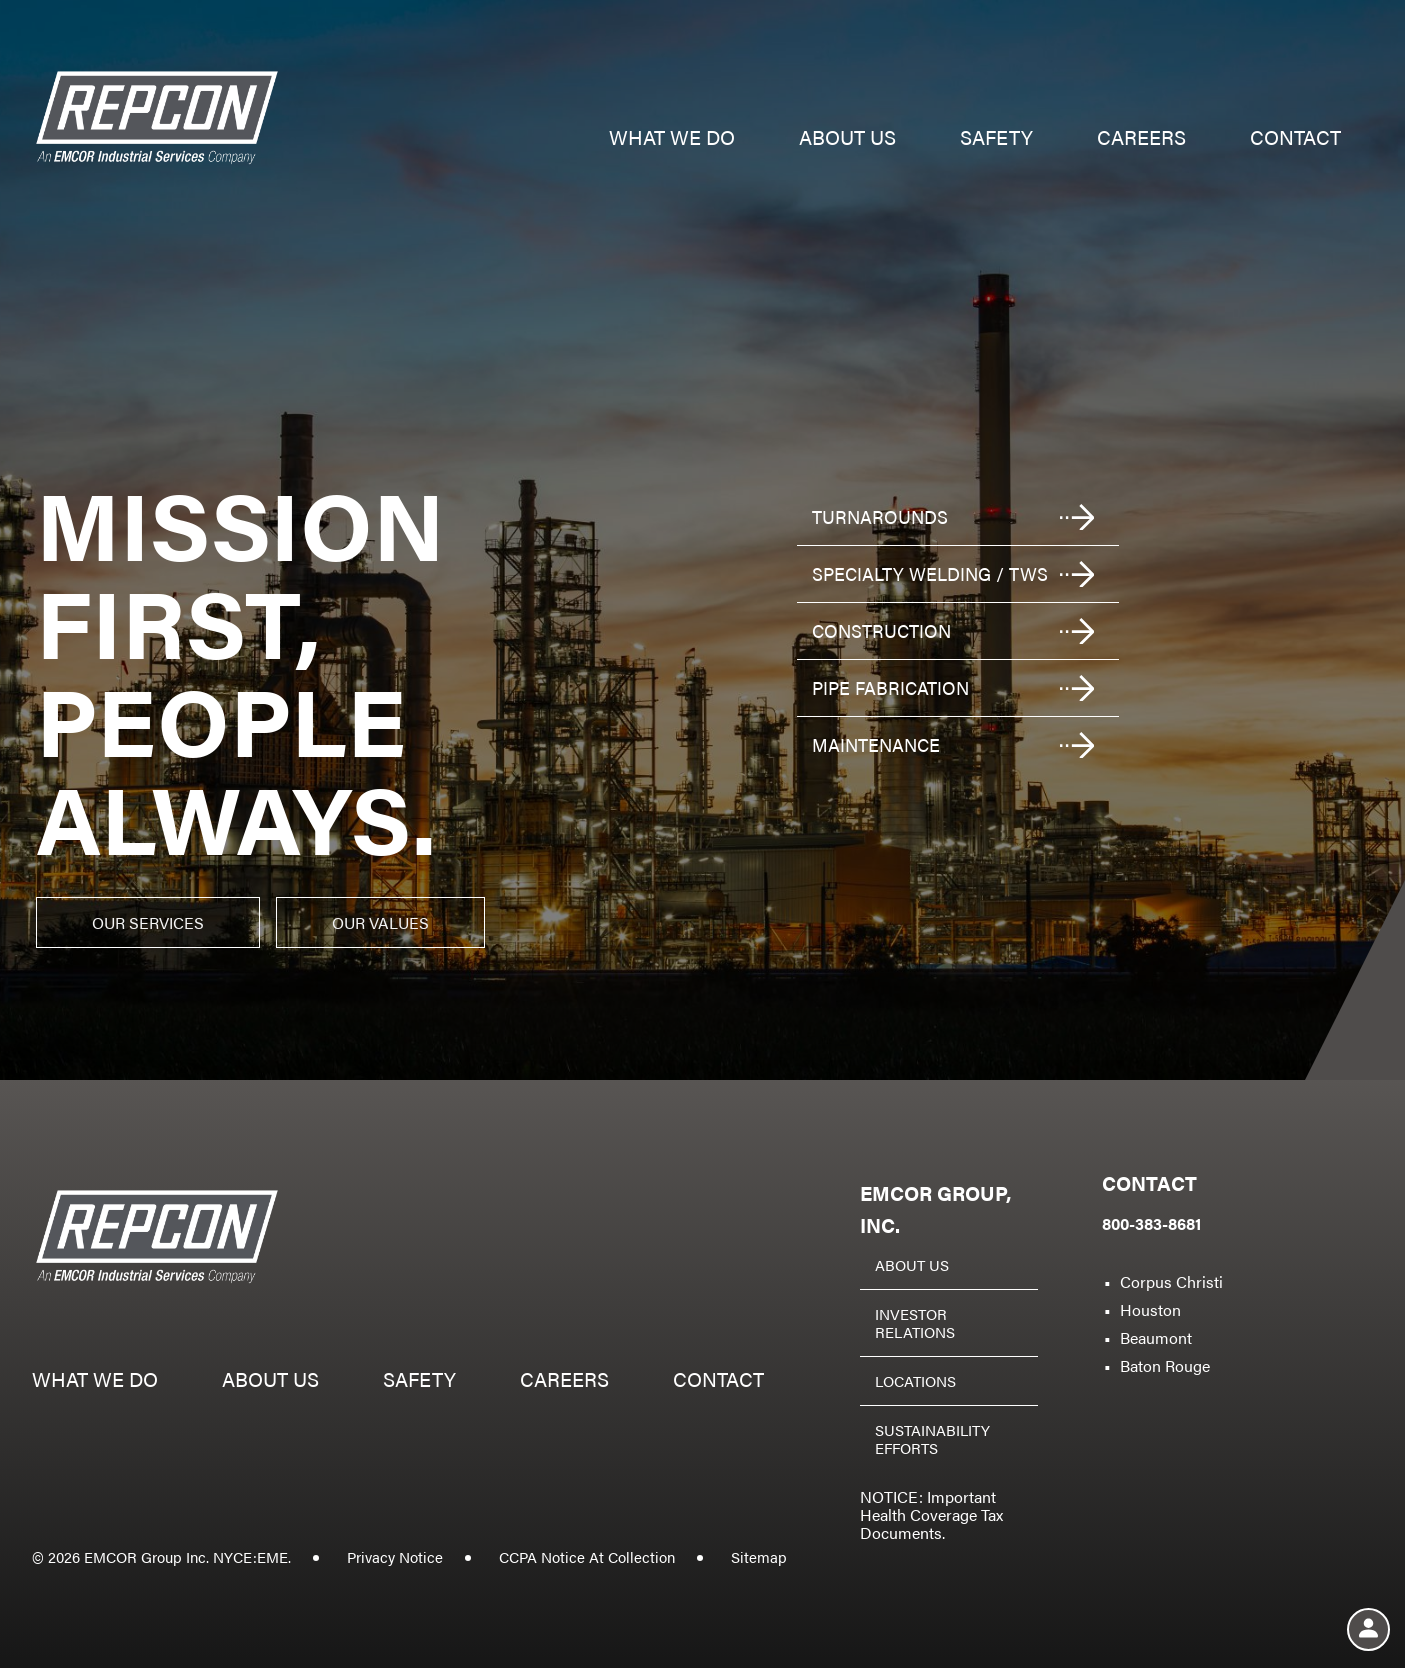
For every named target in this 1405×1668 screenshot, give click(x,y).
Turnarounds (880, 516)
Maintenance (876, 744)
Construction (881, 630)
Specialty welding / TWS (930, 573)
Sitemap (759, 1556)
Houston (1150, 1309)
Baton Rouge (1165, 1365)
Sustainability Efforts (932, 1438)
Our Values (380, 922)
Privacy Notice (395, 1556)
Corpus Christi (1171, 1281)
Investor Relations (915, 1322)
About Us (912, 1264)
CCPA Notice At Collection (587, 1556)
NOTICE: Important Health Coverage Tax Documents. (931, 1514)
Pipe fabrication (890, 687)
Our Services (148, 922)
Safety (996, 139)
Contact (1295, 139)
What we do (672, 139)
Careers (1141, 139)
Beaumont (1156, 1337)
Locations (915, 1380)
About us (847, 139)
